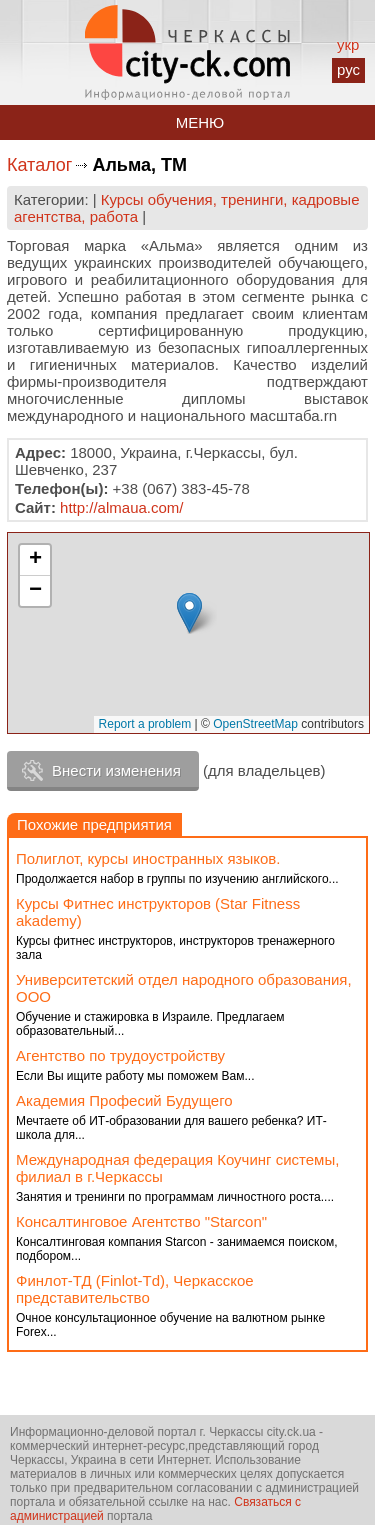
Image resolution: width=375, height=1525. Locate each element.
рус (348, 69)
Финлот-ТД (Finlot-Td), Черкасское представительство (135, 1289)
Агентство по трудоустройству (120, 1055)
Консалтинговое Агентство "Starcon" (141, 1221)
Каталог (39, 165)
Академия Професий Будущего (124, 1100)
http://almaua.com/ (121, 507)
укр (348, 44)
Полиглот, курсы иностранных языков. (148, 858)
